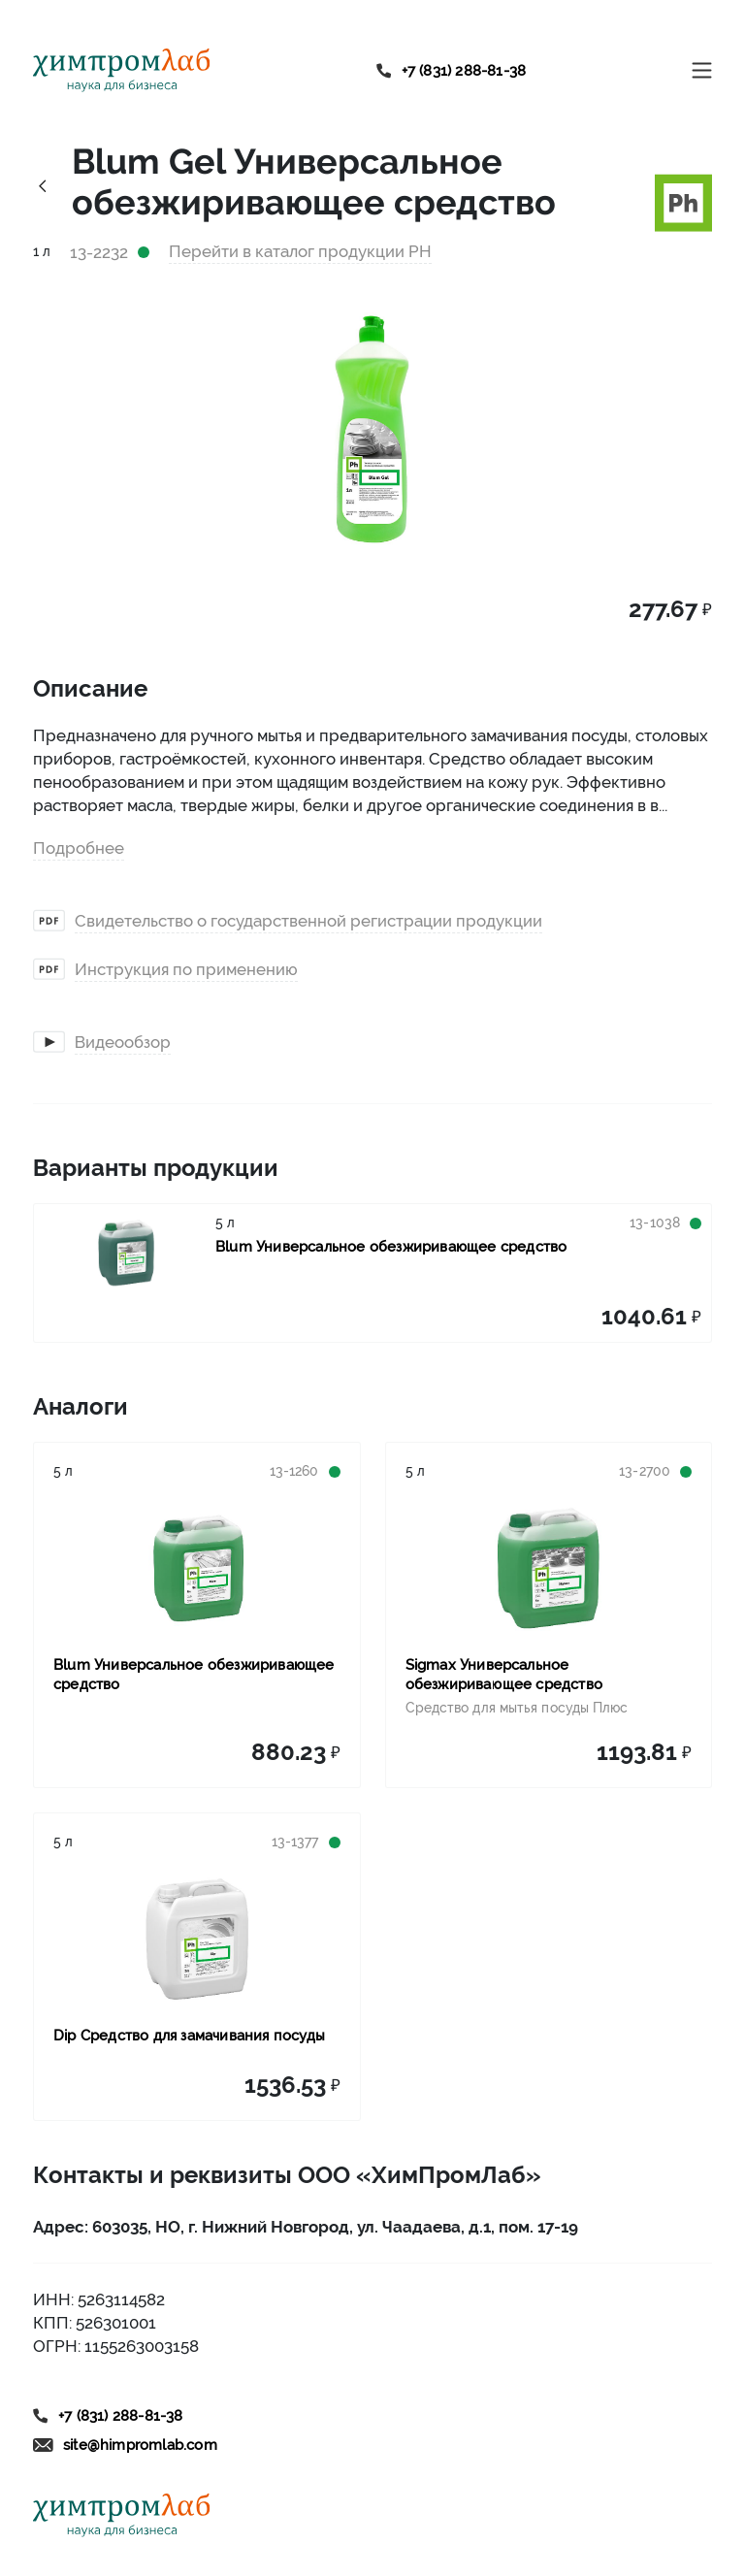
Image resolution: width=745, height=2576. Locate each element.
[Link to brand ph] (683, 201)
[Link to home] (122, 70)
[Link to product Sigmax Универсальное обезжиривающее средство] (549, 1568)
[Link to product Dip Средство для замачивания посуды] (196, 1938)
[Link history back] (42, 185)
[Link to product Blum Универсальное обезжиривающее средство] (125, 1252)
